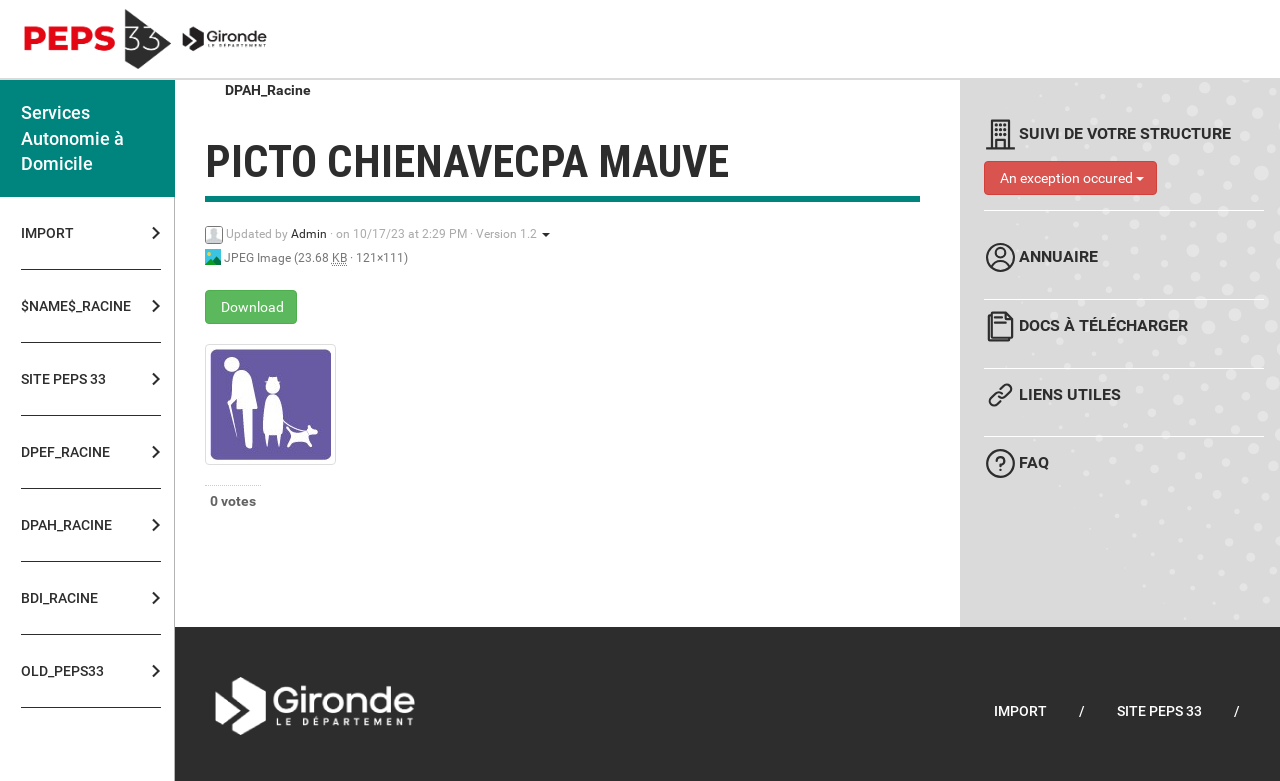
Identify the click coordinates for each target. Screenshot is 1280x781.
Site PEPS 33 (63, 379)
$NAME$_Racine (70, 306)
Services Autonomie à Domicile (72, 138)
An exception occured (1070, 178)
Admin (309, 234)
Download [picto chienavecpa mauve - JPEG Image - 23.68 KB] (251, 307)
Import (47, 233)
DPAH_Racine (66, 525)
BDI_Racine (59, 598)
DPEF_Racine (65, 452)
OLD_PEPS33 (62, 671)
